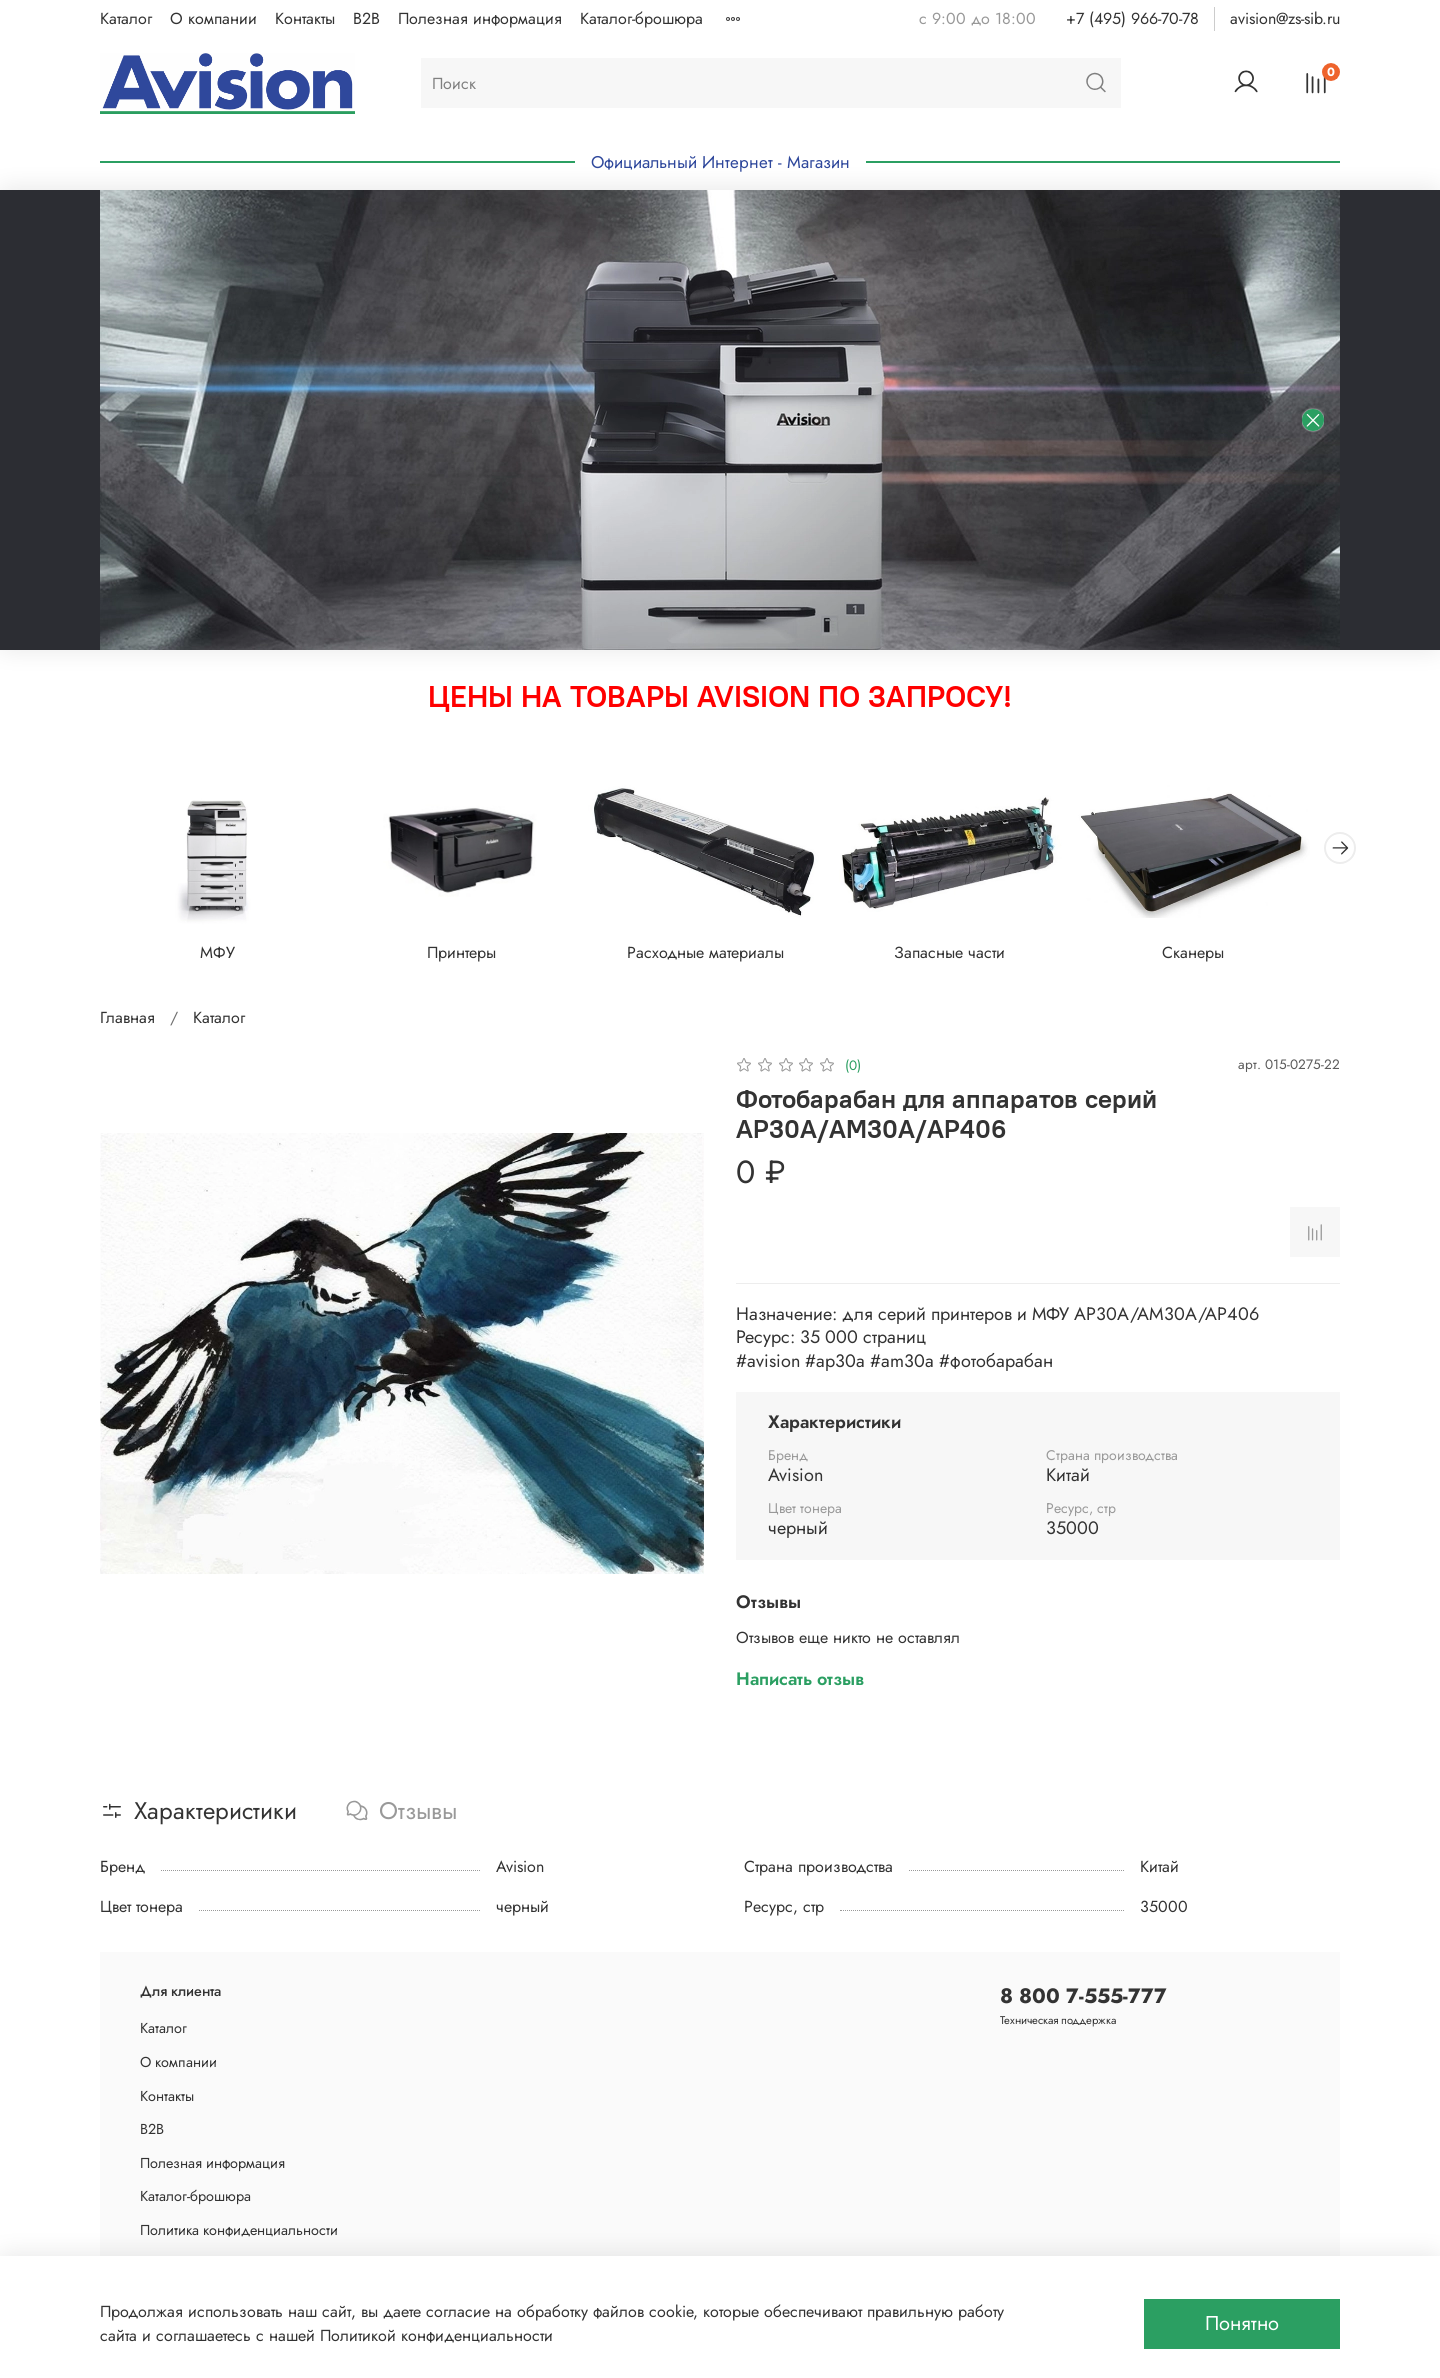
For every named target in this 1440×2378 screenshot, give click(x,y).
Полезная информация (480, 18)
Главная (127, 1021)
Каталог (126, 18)
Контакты (305, 18)
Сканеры (1220, 956)
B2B (366, 18)
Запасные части (970, 956)
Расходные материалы (720, 956)
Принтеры (470, 956)
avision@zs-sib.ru (1285, 18)
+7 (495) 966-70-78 (1132, 18)
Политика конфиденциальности (239, 2230)
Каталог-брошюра (641, 18)
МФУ (220, 956)
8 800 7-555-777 (1083, 1996)
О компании (213, 18)
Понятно (1242, 2323)
